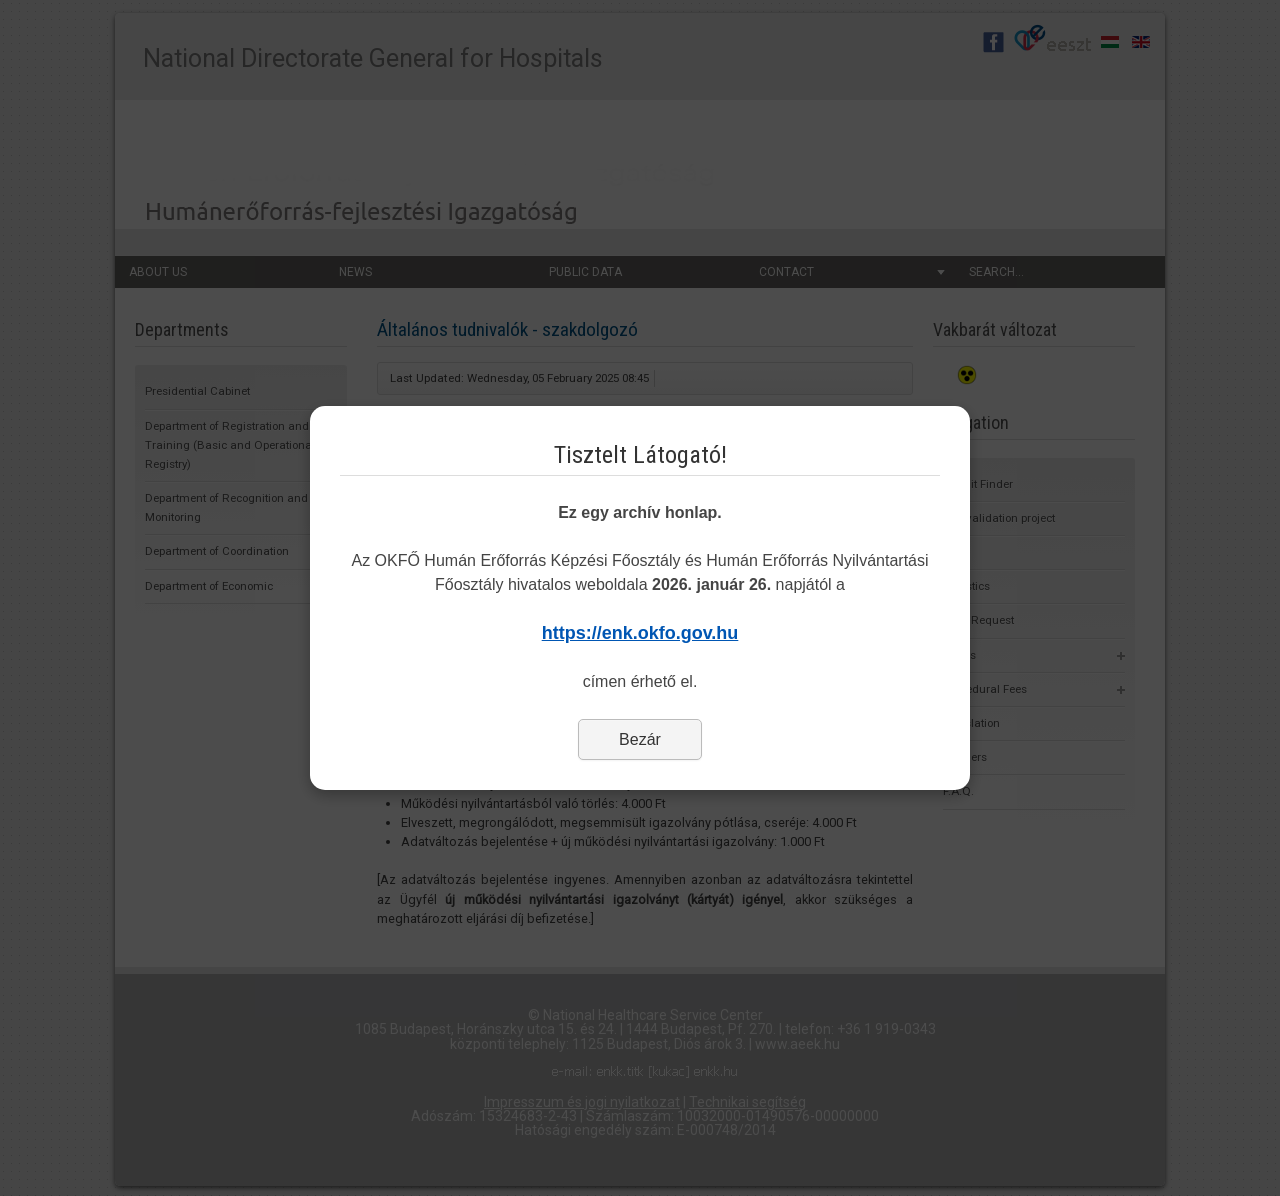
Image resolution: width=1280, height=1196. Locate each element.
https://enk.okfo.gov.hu (640, 633)
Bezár (640, 739)
